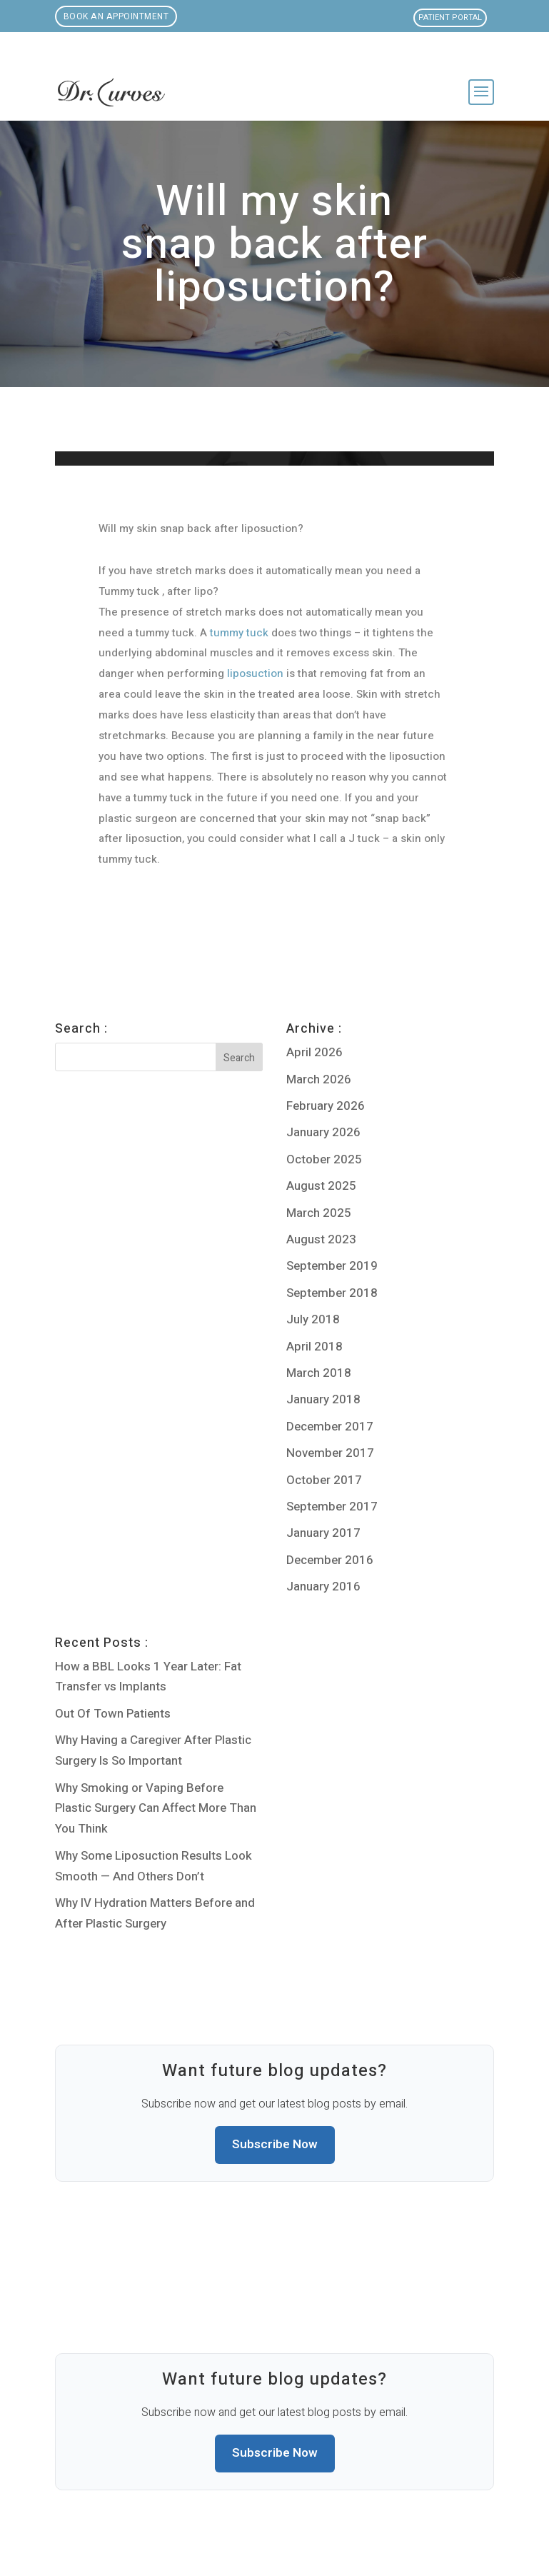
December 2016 (329, 1560)
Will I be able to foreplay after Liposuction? (203, 958)
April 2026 (314, 1052)
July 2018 (313, 1319)
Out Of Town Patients (113, 1714)
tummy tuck (239, 633)
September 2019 (332, 1266)
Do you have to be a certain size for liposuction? (422, 958)
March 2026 (318, 1079)
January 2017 (323, 1533)
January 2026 (323, 1132)
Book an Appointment (116, 16)
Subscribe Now (275, 2144)
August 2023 (321, 1239)
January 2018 (323, 1399)
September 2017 (332, 1506)
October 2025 (324, 1159)
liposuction (255, 673)
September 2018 (332, 1293)
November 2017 (330, 1453)
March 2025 (318, 1213)
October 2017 (324, 1480)
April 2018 (314, 1346)
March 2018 (318, 1373)
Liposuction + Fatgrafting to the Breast (105, 958)
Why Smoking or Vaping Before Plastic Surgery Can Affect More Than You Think (155, 1808)
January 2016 (323, 1586)
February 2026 (325, 1106)
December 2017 (329, 1426)
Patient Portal (450, 17)
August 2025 (321, 1186)
